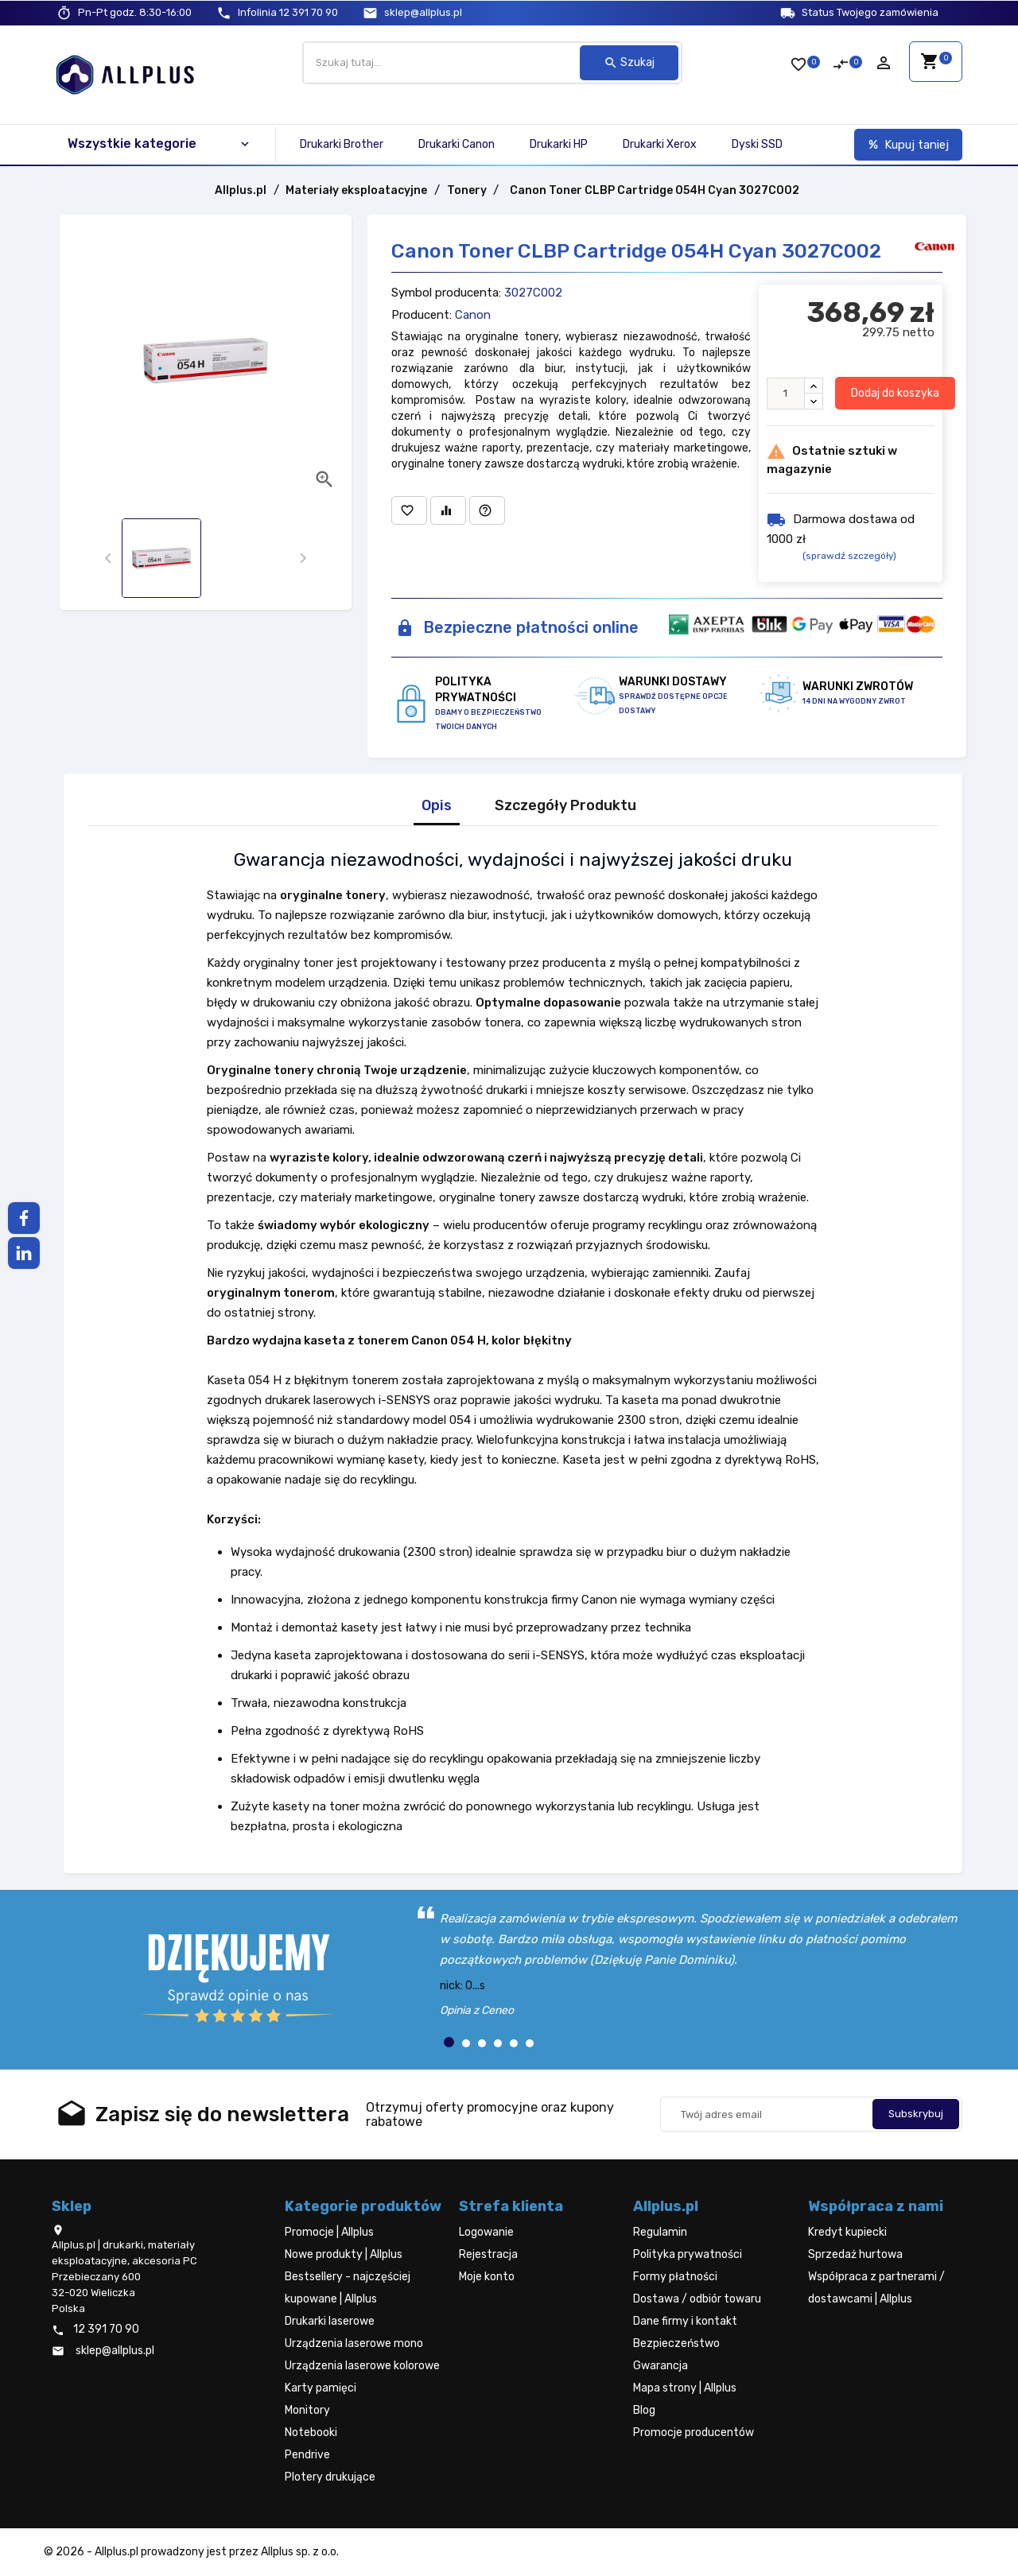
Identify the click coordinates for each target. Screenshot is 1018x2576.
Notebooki (311, 2432)
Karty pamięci (320, 2388)
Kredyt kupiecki (847, 2232)
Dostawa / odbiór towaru (697, 2299)
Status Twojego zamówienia (870, 12)
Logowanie (486, 2232)
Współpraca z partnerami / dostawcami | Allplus (876, 2288)
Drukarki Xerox (660, 144)
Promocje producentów (693, 2432)
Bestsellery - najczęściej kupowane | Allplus (347, 2288)
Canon (473, 315)
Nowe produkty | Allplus (343, 2254)
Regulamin (660, 2232)
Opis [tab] (437, 805)
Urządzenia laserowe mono (354, 2343)
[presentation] (108, 558)
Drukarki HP (559, 144)
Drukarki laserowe (330, 2321)
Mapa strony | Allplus (684, 2388)
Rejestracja (488, 2254)
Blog (644, 2410)
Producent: (421, 315)
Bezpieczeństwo (676, 2343)
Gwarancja (660, 2365)
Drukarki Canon (456, 144)
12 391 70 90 (288, 12)
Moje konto (487, 2276)
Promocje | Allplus (329, 2232)
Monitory (307, 2410)
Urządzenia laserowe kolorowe (362, 2365)
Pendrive (307, 2455)
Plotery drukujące (330, 2477)
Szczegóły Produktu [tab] (565, 805)
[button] (449, 2042)
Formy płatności (675, 2276)
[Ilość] (786, 393)
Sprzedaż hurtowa (855, 2254)
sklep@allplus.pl (423, 12)
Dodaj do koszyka (895, 393)
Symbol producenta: (446, 292)
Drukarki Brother (341, 144)
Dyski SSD (757, 144)
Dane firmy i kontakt (685, 2321)
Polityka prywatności (687, 2254)
